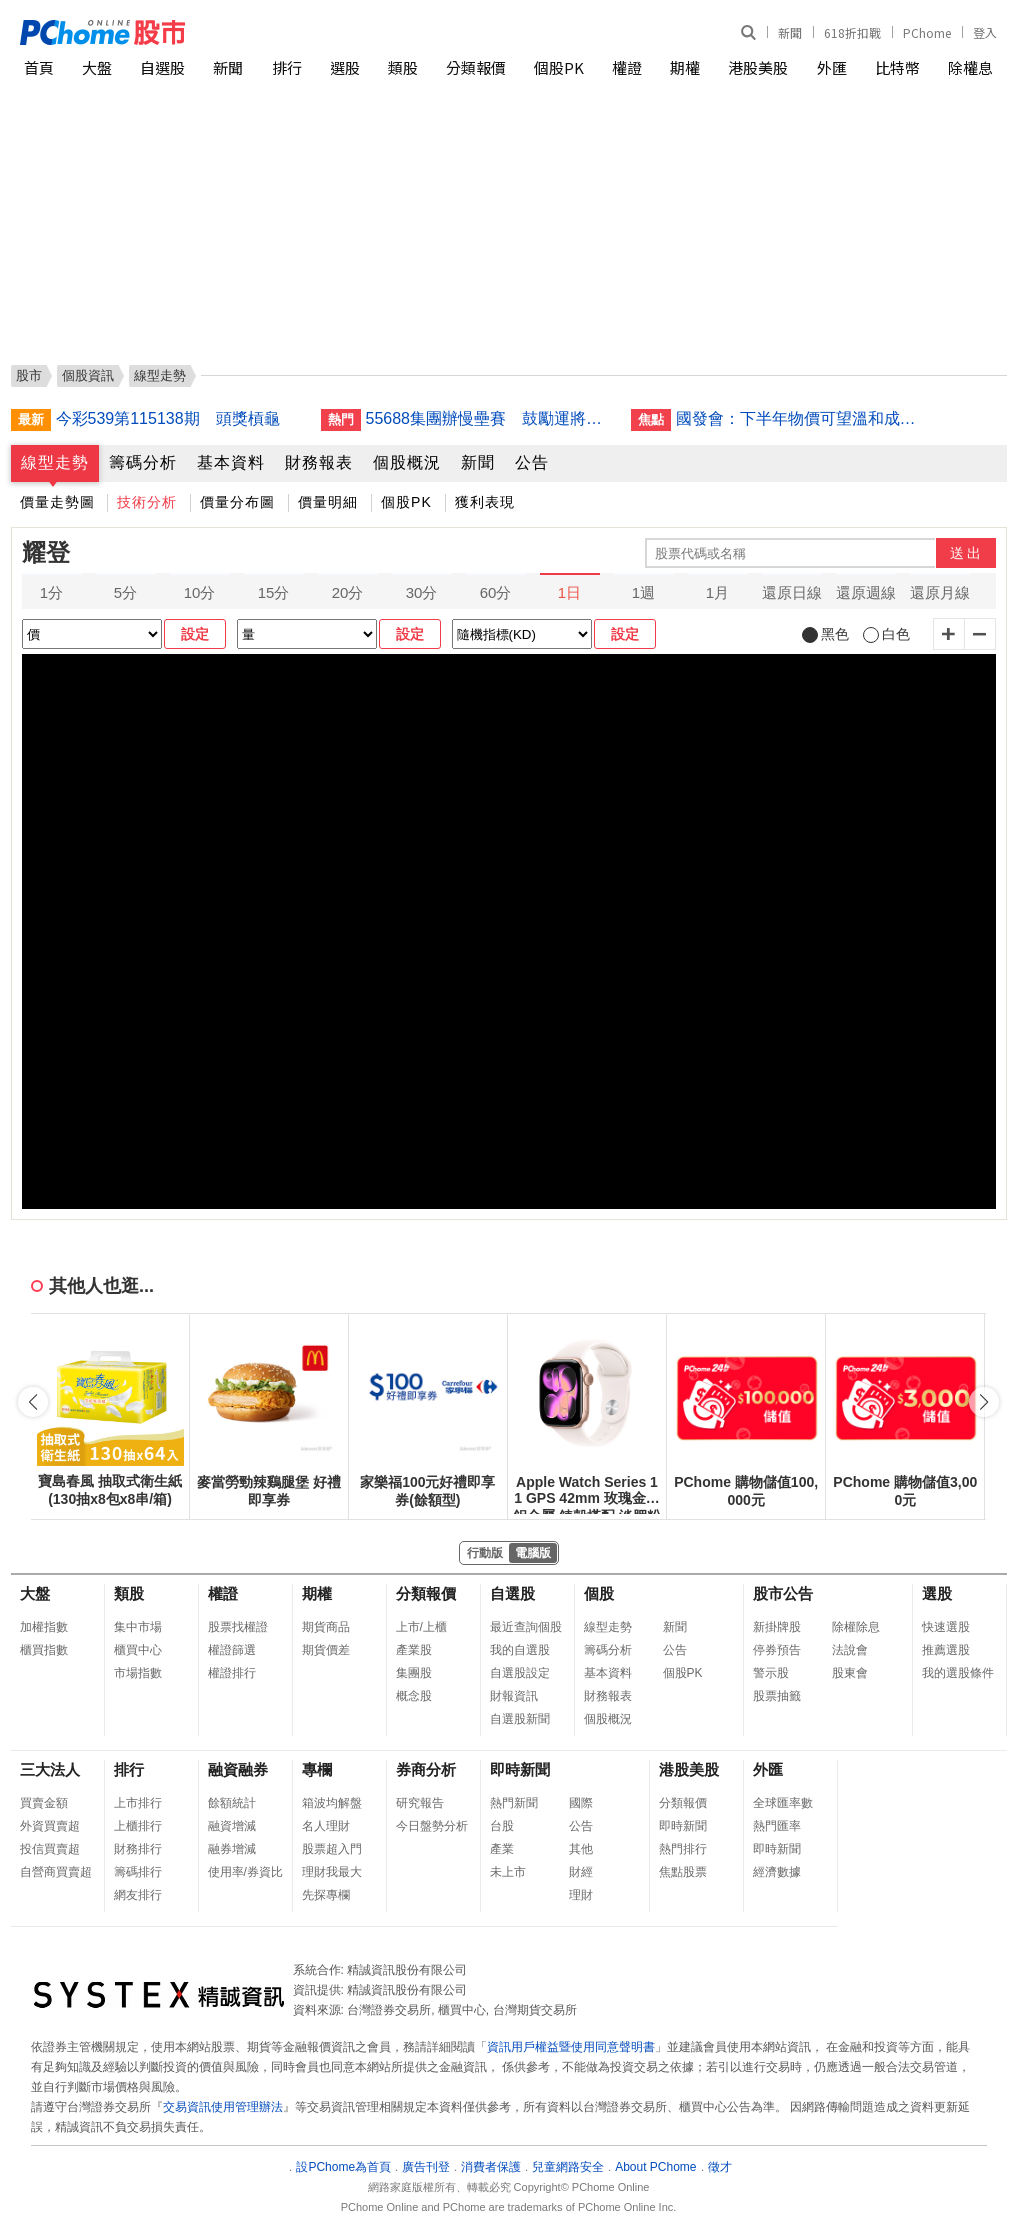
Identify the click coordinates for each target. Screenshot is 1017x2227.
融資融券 (238, 1769)
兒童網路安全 (568, 2167)
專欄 (317, 1769)
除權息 (970, 67)
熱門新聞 (514, 1803)
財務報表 (319, 462)
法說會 (850, 1650)
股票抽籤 (777, 1696)
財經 (581, 1872)
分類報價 (476, 67)
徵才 (720, 2167)
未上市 (508, 1872)
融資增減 (232, 1826)
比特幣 (897, 67)
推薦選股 (946, 1650)
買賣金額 (44, 1803)
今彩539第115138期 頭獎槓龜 (168, 418)
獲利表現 (485, 502)
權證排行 (232, 1673)
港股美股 (758, 67)
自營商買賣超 (56, 1872)
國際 (581, 1803)
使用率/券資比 (245, 1872)
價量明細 (328, 502)
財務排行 (138, 1849)
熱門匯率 (777, 1826)
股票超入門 (332, 1849)
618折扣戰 (852, 32)
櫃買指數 (44, 1650)
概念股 (414, 1696)
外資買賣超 (50, 1826)
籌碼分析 (143, 462)
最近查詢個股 (526, 1627)
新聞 (790, 32)
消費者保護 (491, 2167)
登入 (985, 32)
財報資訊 (514, 1696)
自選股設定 (520, 1673)
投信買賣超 (50, 1849)
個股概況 (407, 462)
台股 (502, 1826)
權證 (627, 67)
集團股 (414, 1673)
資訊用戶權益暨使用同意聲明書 (571, 2047)
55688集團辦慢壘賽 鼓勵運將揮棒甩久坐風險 (491, 418)
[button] (984, 1402)
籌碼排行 (138, 1872)
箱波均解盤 (332, 1803)
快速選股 (946, 1627)
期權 (685, 67)
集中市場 (138, 1627)
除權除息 (856, 1627)
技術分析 (147, 502)
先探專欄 (326, 1895)
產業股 (414, 1650)
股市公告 (783, 1593)
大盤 (97, 67)
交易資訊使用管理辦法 (223, 2107)
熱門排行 (683, 1849)
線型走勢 (55, 462)
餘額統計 (232, 1803)
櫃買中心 (138, 1650)
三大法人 (50, 1769)
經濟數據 (777, 1872)
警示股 (771, 1673)
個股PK (559, 67)
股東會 (850, 1673)
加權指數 (44, 1627)
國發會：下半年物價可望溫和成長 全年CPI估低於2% (801, 418)
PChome (927, 32)
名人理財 (326, 1826)
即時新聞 (520, 1769)
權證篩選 (232, 1650)
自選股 (162, 67)
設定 (195, 634)
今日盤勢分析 (432, 1826)
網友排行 (138, 1895)
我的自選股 (520, 1650)
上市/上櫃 (421, 1627)
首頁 (39, 67)
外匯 (832, 67)
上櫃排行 (138, 1826)
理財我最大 (332, 1872)
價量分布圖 (237, 502)
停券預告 (777, 1650)
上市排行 (138, 1803)
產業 (502, 1849)
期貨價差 (326, 1650)
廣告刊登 (426, 2167)
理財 (581, 1895)
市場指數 (138, 1673)
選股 (345, 67)
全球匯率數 (783, 1803)
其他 (581, 1849)
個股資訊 (88, 375)
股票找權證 (238, 1627)
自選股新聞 (520, 1719)
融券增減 (232, 1849)
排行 (287, 67)
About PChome (655, 2167)
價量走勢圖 (57, 502)
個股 (599, 1593)
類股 (403, 67)
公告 (532, 462)
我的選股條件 (958, 1673)
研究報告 (420, 1803)
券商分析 (426, 1769)
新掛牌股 (777, 1627)
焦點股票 (683, 1872)
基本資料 (231, 462)
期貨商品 (326, 1627)
